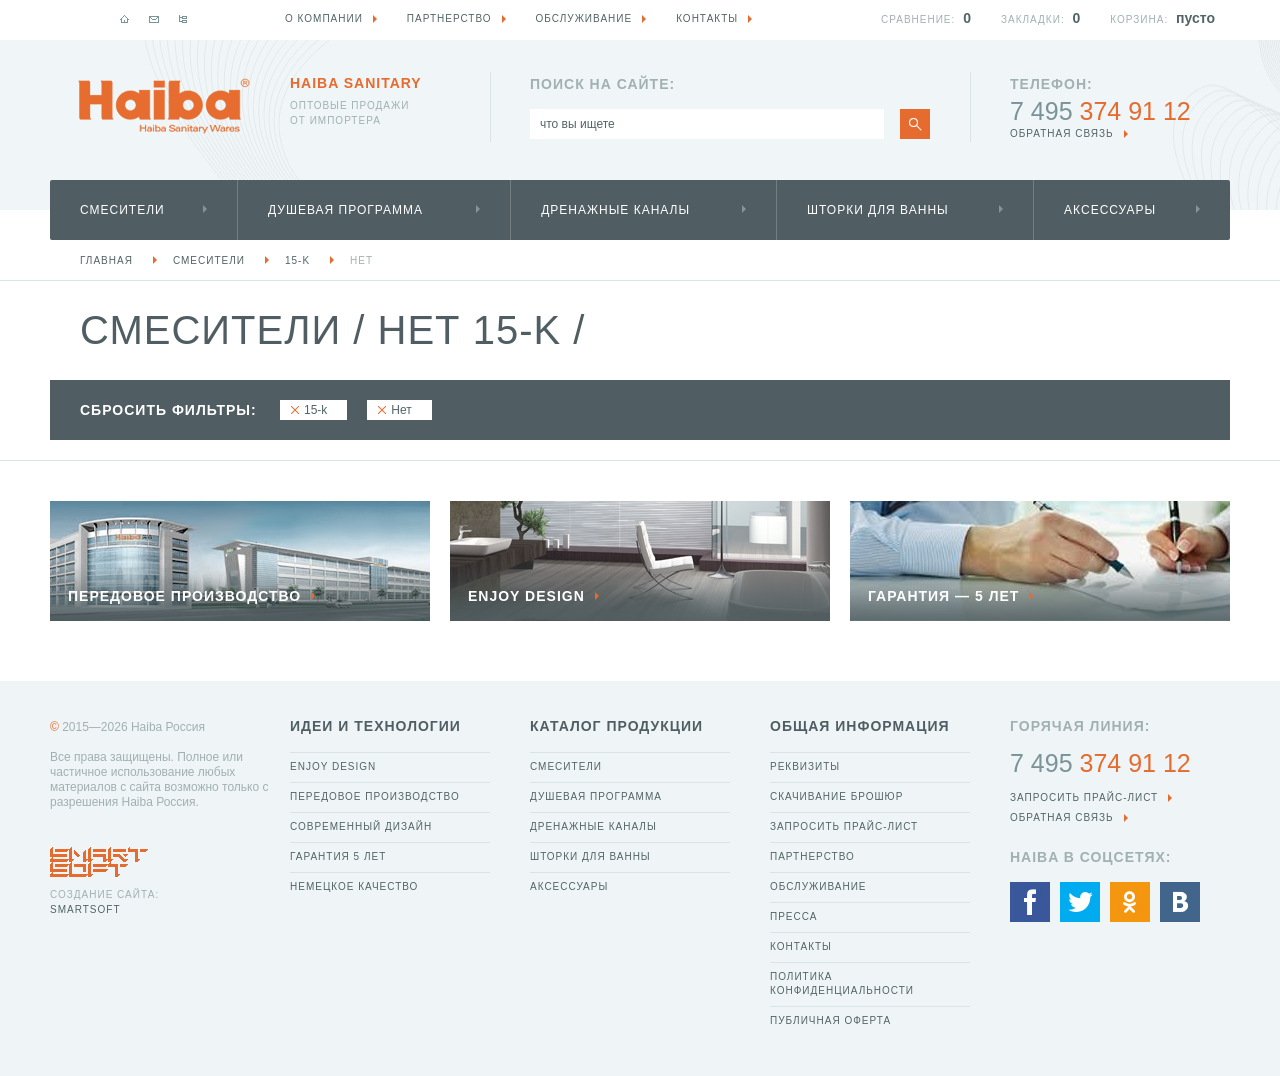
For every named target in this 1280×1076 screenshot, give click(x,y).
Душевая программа (345, 210)
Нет (361, 260)
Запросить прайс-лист (844, 826)
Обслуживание (818, 886)
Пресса (793, 916)
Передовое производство (375, 796)
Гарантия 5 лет (338, 856)
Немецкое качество (354, 886)
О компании (324, 18)
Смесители (122, 210)
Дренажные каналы (615, 210)
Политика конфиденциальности (842, 983)
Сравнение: (918, 19)
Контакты (801, 946)
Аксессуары (1110, 210)
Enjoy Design (333, 766)
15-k (297, 260)
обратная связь (1062, 133)
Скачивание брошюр (836, 796)
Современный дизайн (361, 826)
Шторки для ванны (878, 210)
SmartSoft (85, 909)
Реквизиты (805, 766)
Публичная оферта (830, 1020)
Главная (106, 260)
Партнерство (812, 856)
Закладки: (1033, 19)
